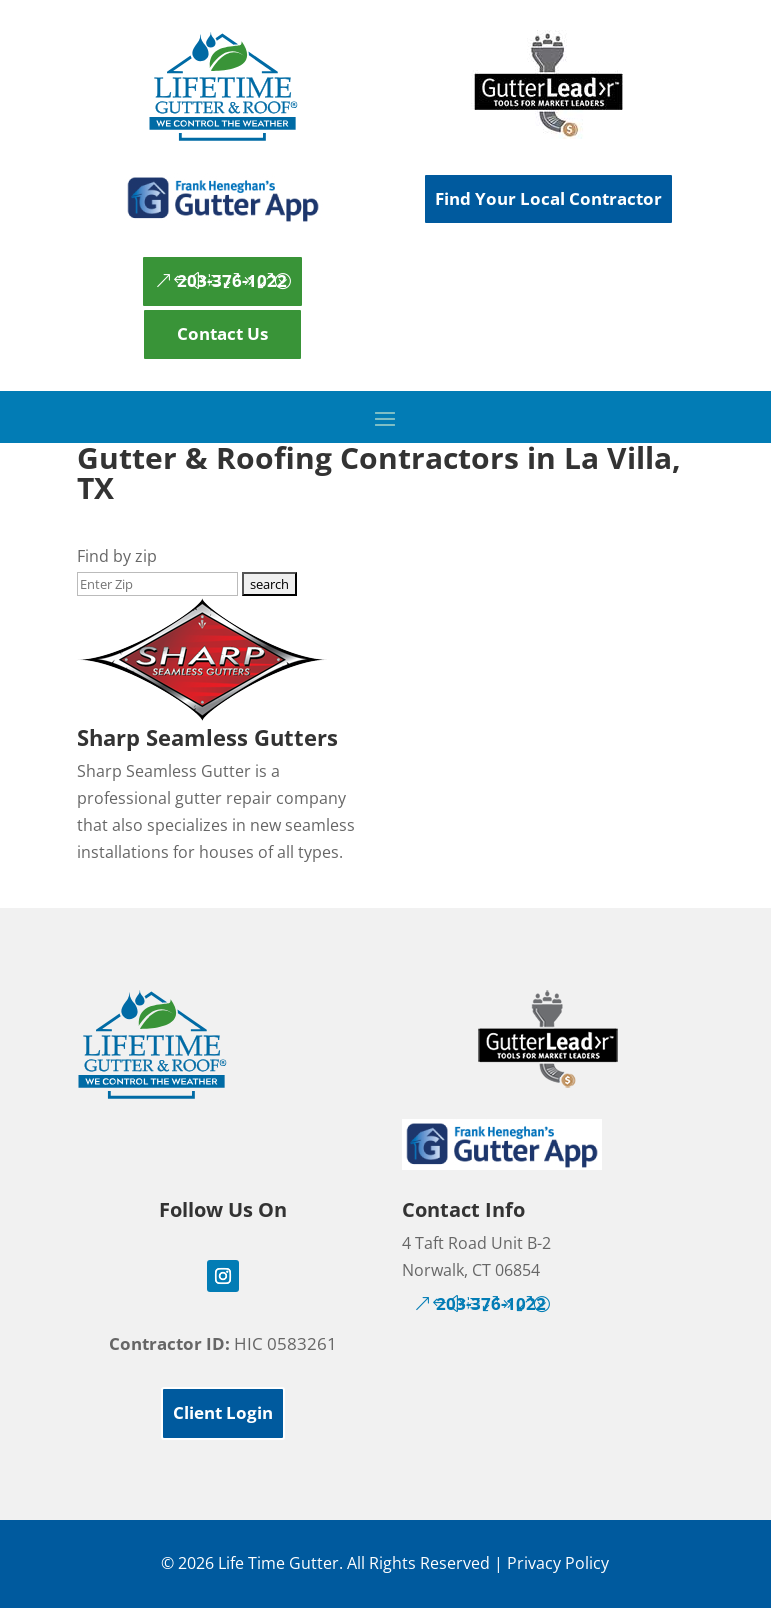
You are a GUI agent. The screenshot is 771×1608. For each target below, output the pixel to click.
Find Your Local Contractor (548, 198)
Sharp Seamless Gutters (207, 737)
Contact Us (222, 333)
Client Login (223, 1412)
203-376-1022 (232, 280)
